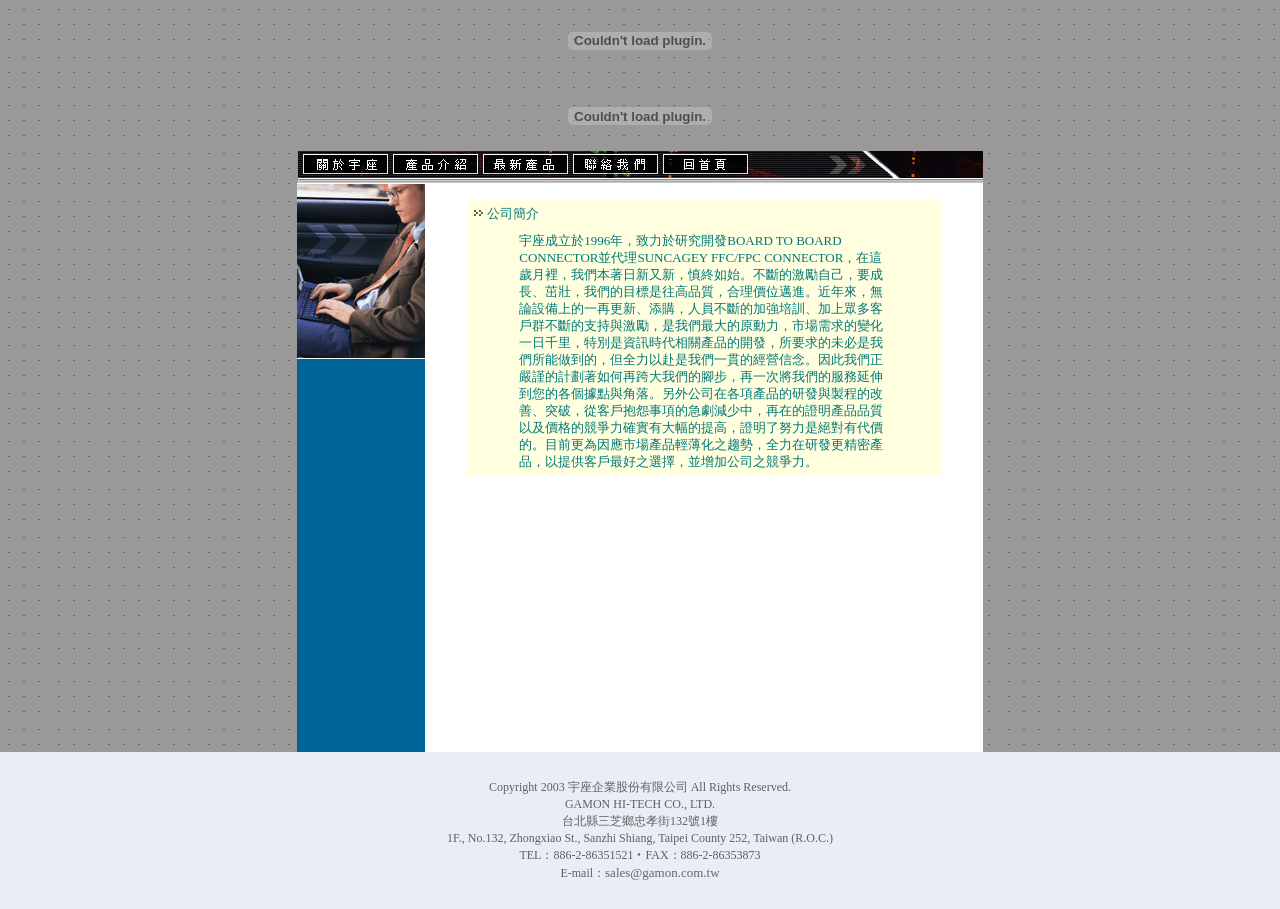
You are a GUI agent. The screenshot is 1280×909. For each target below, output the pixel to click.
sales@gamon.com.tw (662, 872)
